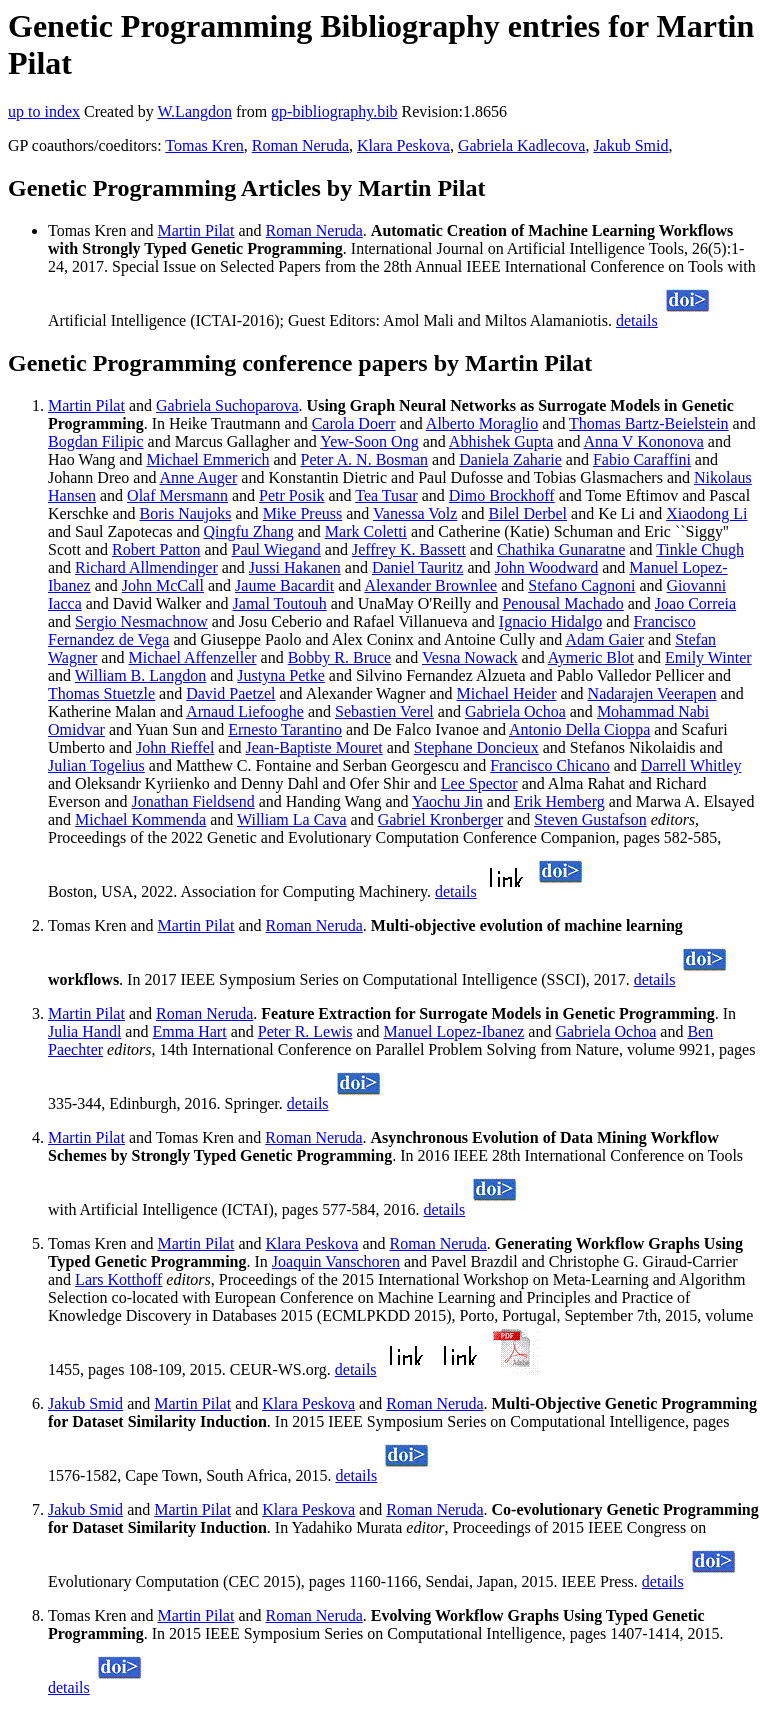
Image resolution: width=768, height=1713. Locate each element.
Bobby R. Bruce (340, 657)
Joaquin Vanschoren (336, 1261)
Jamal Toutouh (280, 603)
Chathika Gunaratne (561, 549)
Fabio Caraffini (642, 459)
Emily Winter (708, 657)
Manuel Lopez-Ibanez (454, 1031)
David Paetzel (230, 693)
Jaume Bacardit (284, 585)
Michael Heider (507, 693)
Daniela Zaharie (510, 459)
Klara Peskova (403, 145)
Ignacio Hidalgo (551, 621)
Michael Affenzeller (192, 657)
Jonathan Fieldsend (193, 801)
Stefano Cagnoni (581, 585)
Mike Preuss (303, 513)
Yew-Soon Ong (369, 441)
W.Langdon (194, 111)
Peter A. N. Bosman (365, 459)
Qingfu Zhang (249, 531)
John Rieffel (175, 747)
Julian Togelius (96, 765)
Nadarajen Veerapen (652, 693)
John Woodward (547, 567)
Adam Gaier (604, 639)
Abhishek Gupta (501, 441)
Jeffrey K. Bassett (409, 549)
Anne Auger (199, 477)
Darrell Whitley (691, 765)
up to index (44, 111)
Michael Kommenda (140, 819)
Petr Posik (291, 495)
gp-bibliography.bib (334, 111)
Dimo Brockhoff (502, 495)
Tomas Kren (204, 145)
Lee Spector (479, 783)
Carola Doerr (354, 423)
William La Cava (292, 819)
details (637, 320)
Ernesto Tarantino (285, 729)
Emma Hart (189, 1031)
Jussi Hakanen (295, 567)
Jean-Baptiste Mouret (313, 747)
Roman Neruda (300, 145)
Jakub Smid (630, 145)
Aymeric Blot (591, 657)
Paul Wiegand (276, 549)
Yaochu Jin (447, 801)
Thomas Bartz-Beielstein (649, 423)
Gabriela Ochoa (515, 711)
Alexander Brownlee (430, 585)
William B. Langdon (140, 675)
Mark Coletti (366, 531)
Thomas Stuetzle (101, 693)
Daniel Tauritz (417, 567)
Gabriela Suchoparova (227, 405)
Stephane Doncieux (476, 747)
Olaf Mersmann (177, 495)
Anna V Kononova (644, 441)
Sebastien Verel (384, 711)
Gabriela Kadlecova (521, 145)
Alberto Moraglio (482, 423)
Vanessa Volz (415, 513)
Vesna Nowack (470, 657)
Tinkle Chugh (700, 549)
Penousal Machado (562, 603)
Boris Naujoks (186, 513)
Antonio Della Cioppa (579, 729)
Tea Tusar (386, 495)
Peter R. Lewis (305, 1031)
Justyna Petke (281, 675)
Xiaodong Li (706, 513)
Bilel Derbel (527, 513)
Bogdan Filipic (96, 441)
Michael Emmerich (207, 459)
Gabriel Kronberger (440, 819)
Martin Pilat (196, 230)
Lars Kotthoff (118, 1279)
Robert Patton (156, 549)
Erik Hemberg (559, 801)
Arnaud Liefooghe (245, 711)
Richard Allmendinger (146, 567)
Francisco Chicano (550, 765)
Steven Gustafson (590, 819)
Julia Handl (84, 1031)
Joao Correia (695, 603)
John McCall (163, 585)
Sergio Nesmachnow (141, 621)
